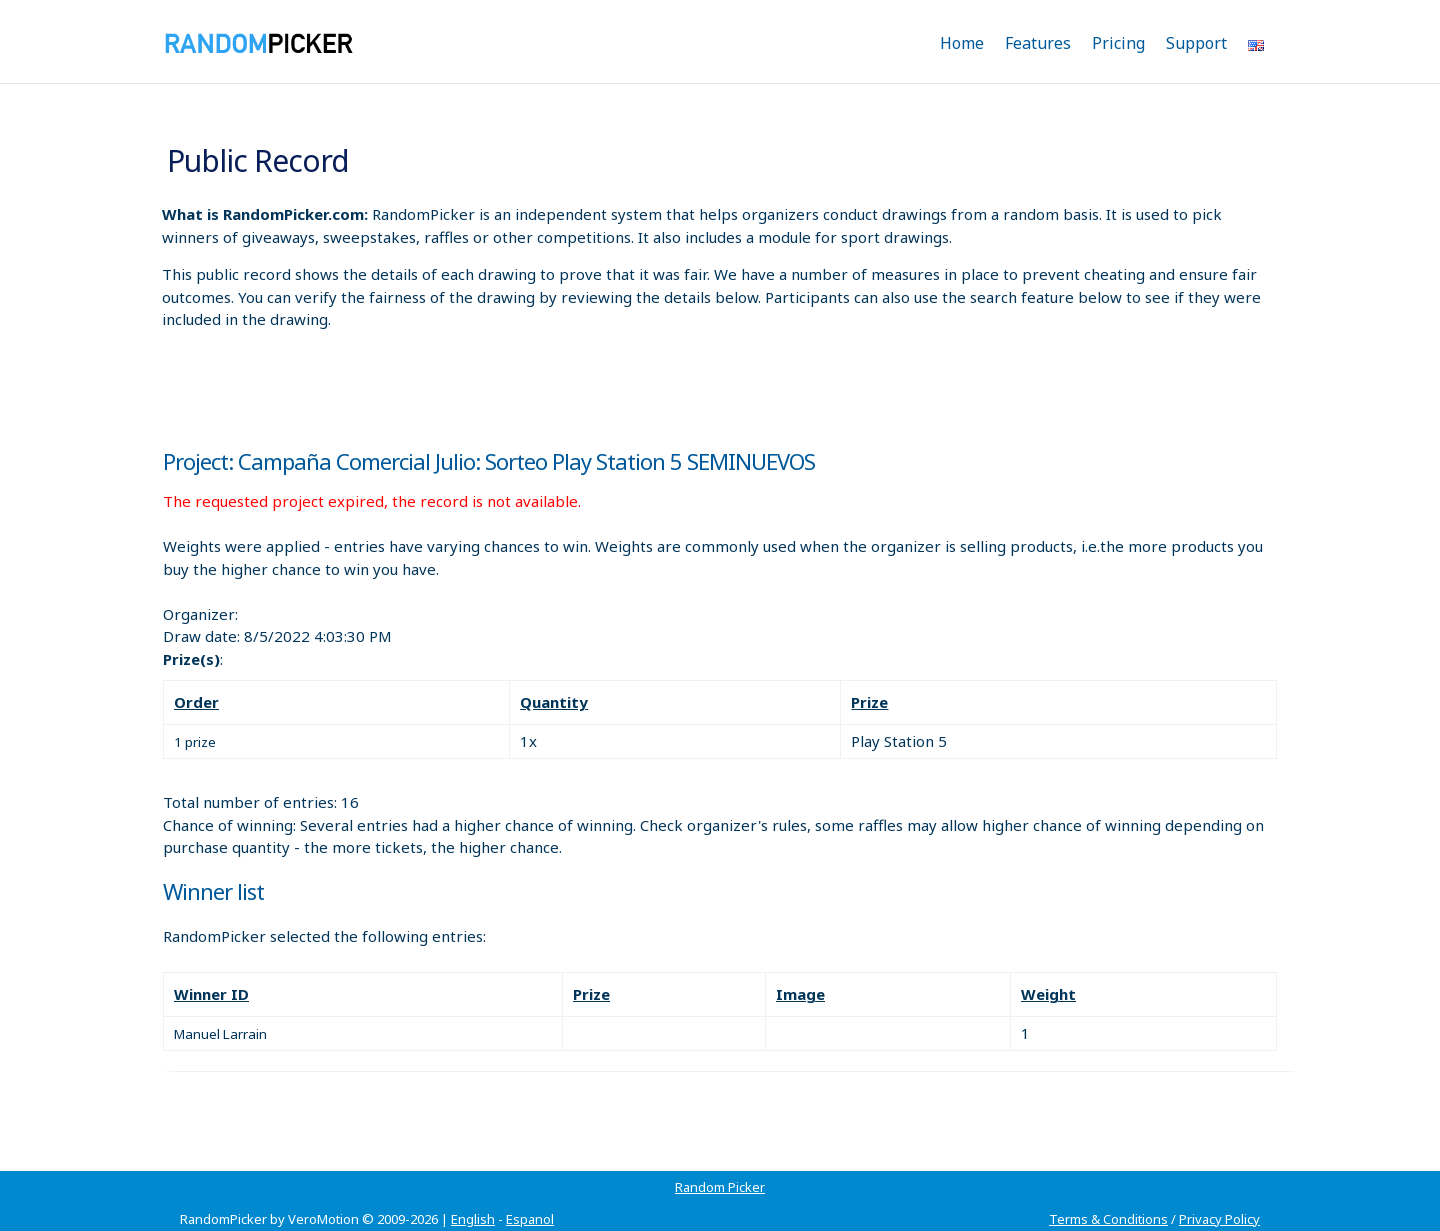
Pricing (1118, 43)
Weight (1048, 994)
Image (800, 994)
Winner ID (211, 994)
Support (1196, 43)
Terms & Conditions (1108, 1219)
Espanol (530, 1219)
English (473, 1219)
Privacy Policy (1219, 1219)
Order (196, 702)
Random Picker (720, 1187)
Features (1038, 43)
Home (962, 43)
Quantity (554, 702)
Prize (869, 702)
